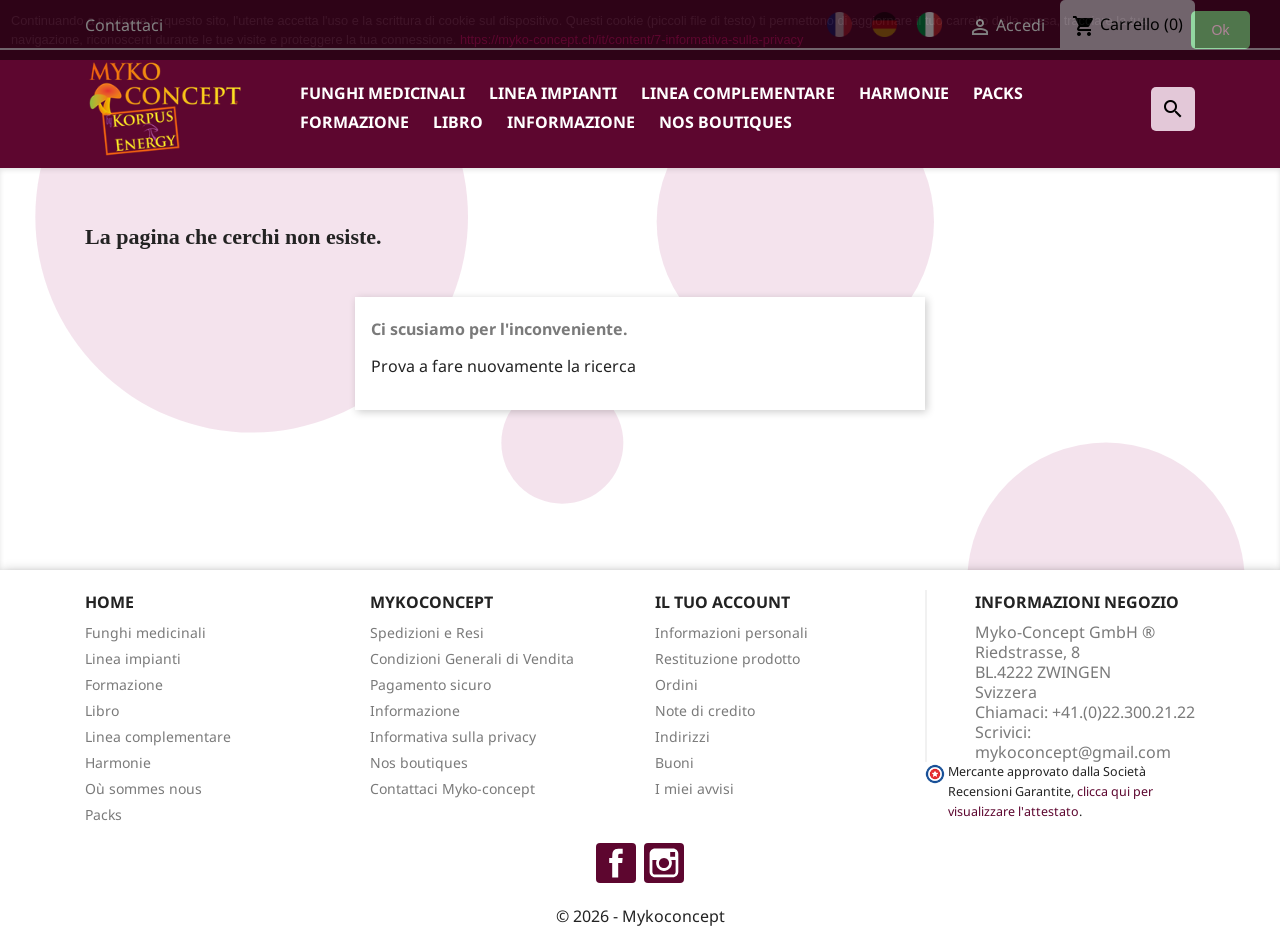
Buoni (674, 762)
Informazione (571, 122)
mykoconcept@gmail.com (1073, 752)
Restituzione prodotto (727, 658)
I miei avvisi (694, 788)
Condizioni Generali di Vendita (472, 658)
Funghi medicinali (382, 93)
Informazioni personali (731, 632)
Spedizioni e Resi (427, 632)
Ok (1221, 30)
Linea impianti (553, 93)
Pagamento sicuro (430, 684)
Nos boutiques (725, 122)
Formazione (354, 122)
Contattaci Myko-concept (452, 788)
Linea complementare (738, 93)
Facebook (616, 863)
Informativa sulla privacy (453, 736)
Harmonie (904, 93)
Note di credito (705, 710)
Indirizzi (682, 736)
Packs (998, 93)
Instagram (664, 863)
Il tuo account (722, 602)
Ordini (676, 684)
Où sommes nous (143, 788)
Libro (458, 122)
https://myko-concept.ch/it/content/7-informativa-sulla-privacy (632, 39)
